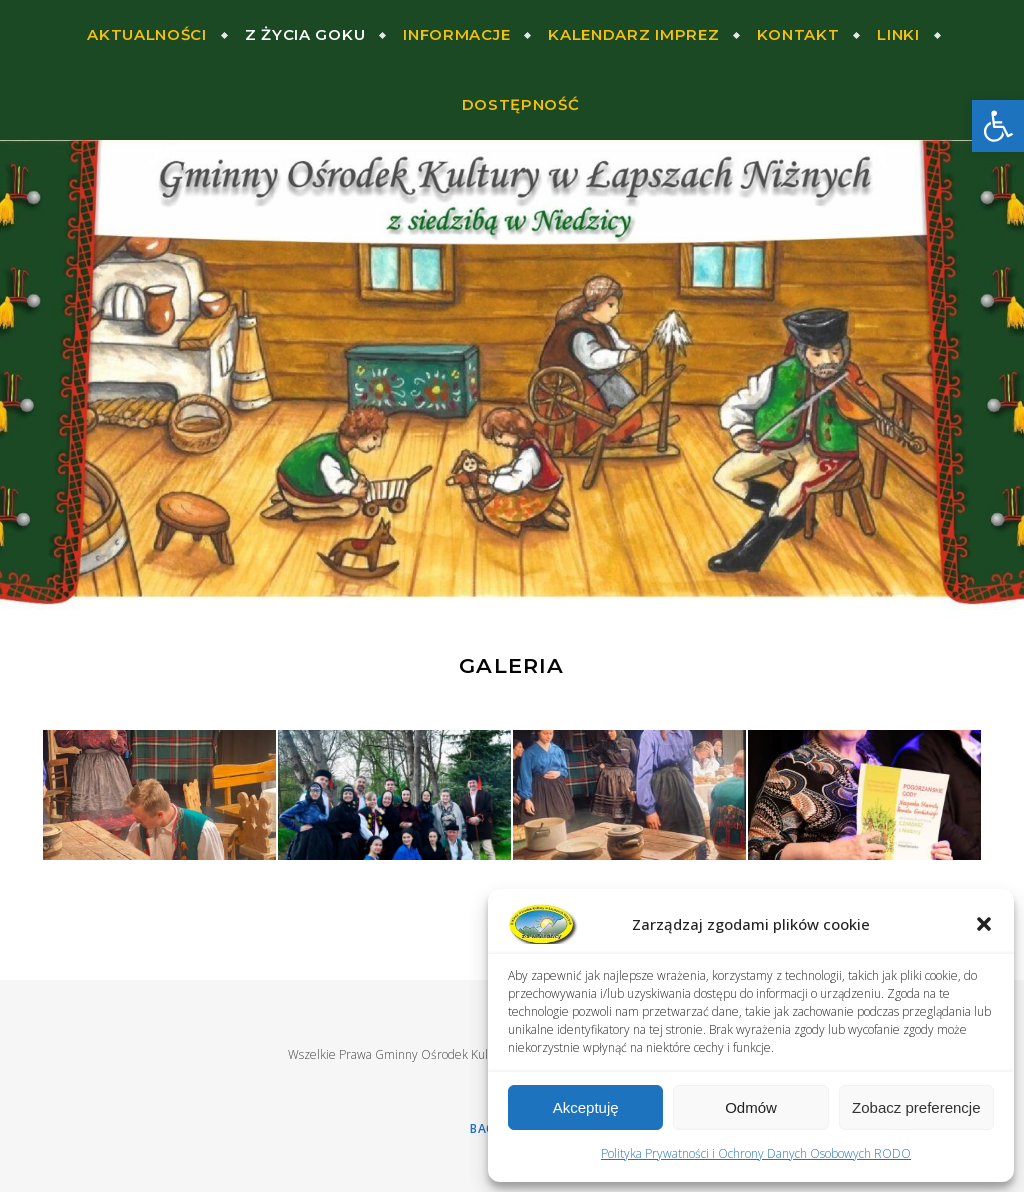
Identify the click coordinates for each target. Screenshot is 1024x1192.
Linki (898, 34)
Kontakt (798, 34)
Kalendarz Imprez (633, 34)
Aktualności (147, 34)
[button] (998, 126)
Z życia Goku (305, 34)
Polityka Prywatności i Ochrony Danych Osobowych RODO (756, 1153)
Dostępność (521, 104)
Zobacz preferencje (916, 1107)
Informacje (456, 34)
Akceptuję (586, 1107)
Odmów (751, 1107)
